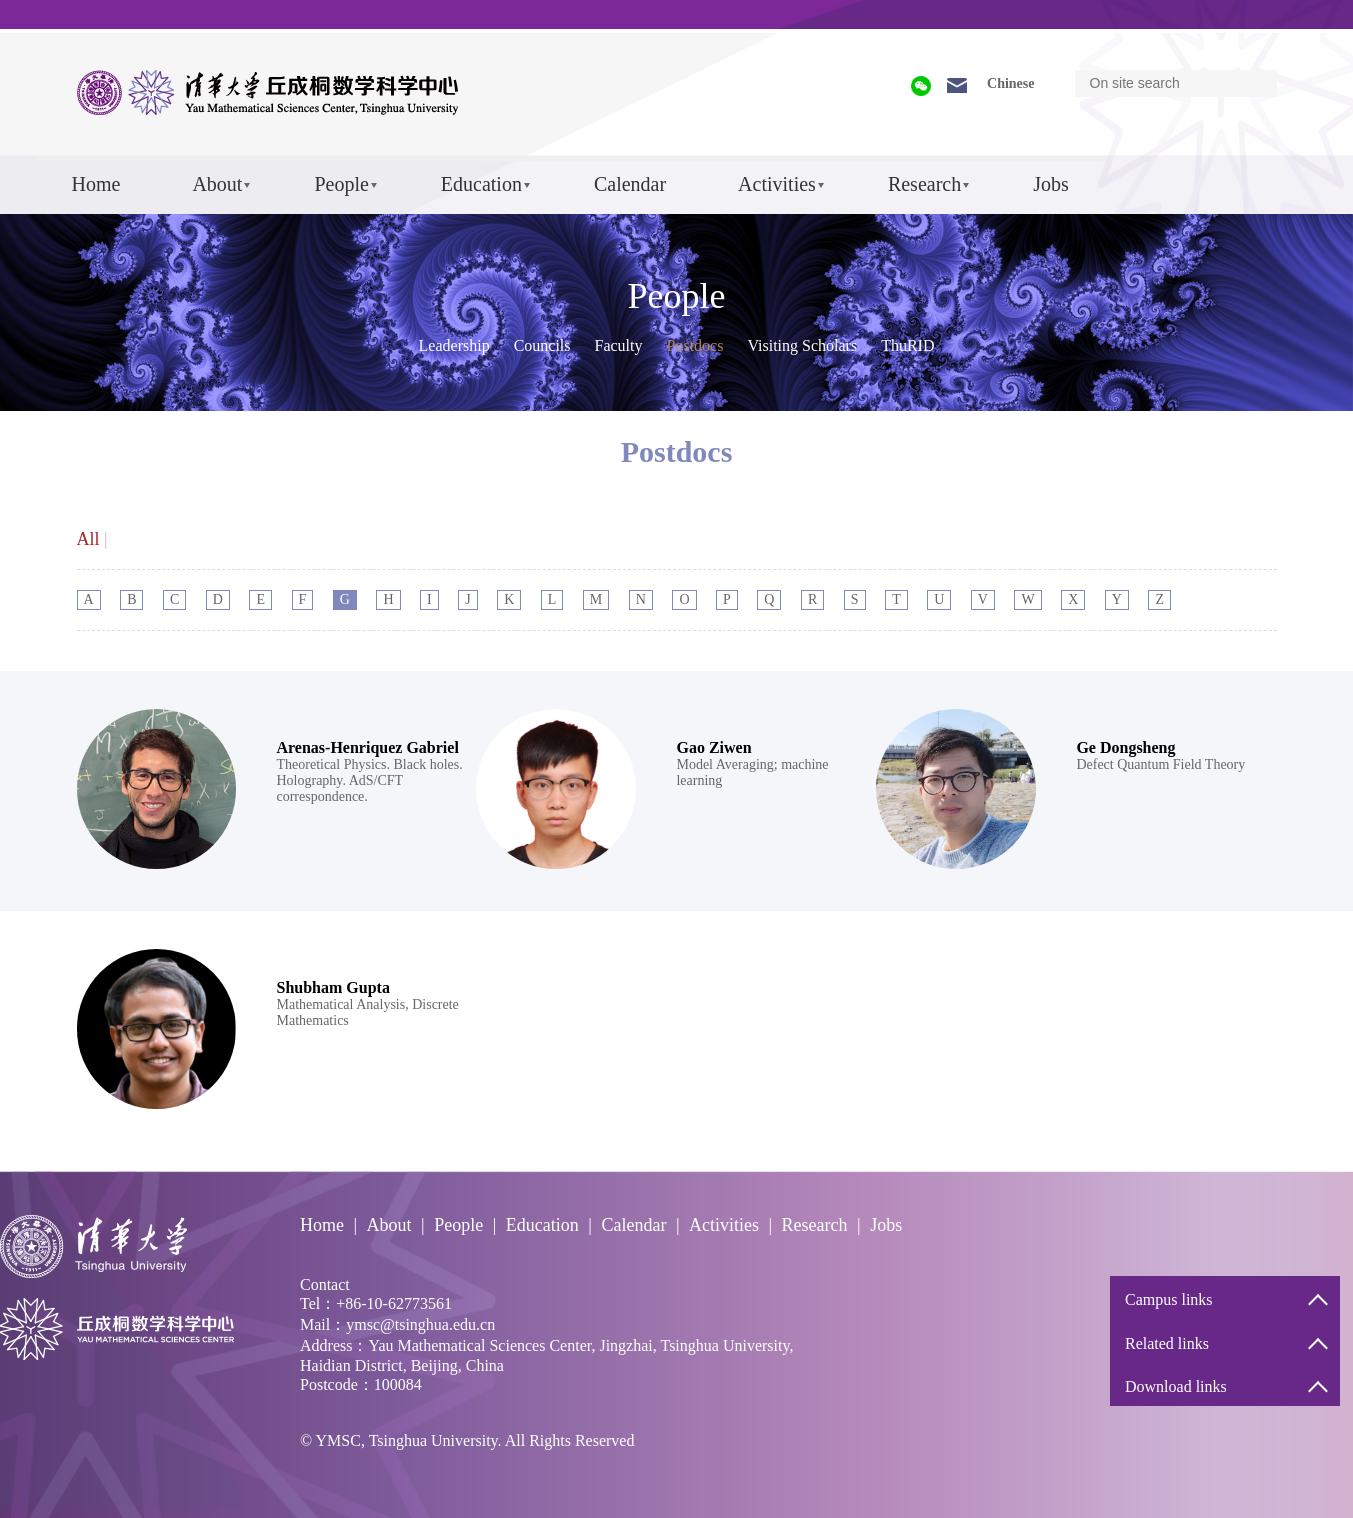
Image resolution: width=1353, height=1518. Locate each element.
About (217, 184)
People (341, 184)
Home (96, 184)
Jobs (1051, 184)
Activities (777, 184)
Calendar (630, 184)
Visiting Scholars (802, 345)
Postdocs (695, 345)
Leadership (454, 345)
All (88, 539)
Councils (542, 345)
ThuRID (907, 345)
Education (481, 184)
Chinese (1010, 83)
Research (924, 184)
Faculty (619, 345)
